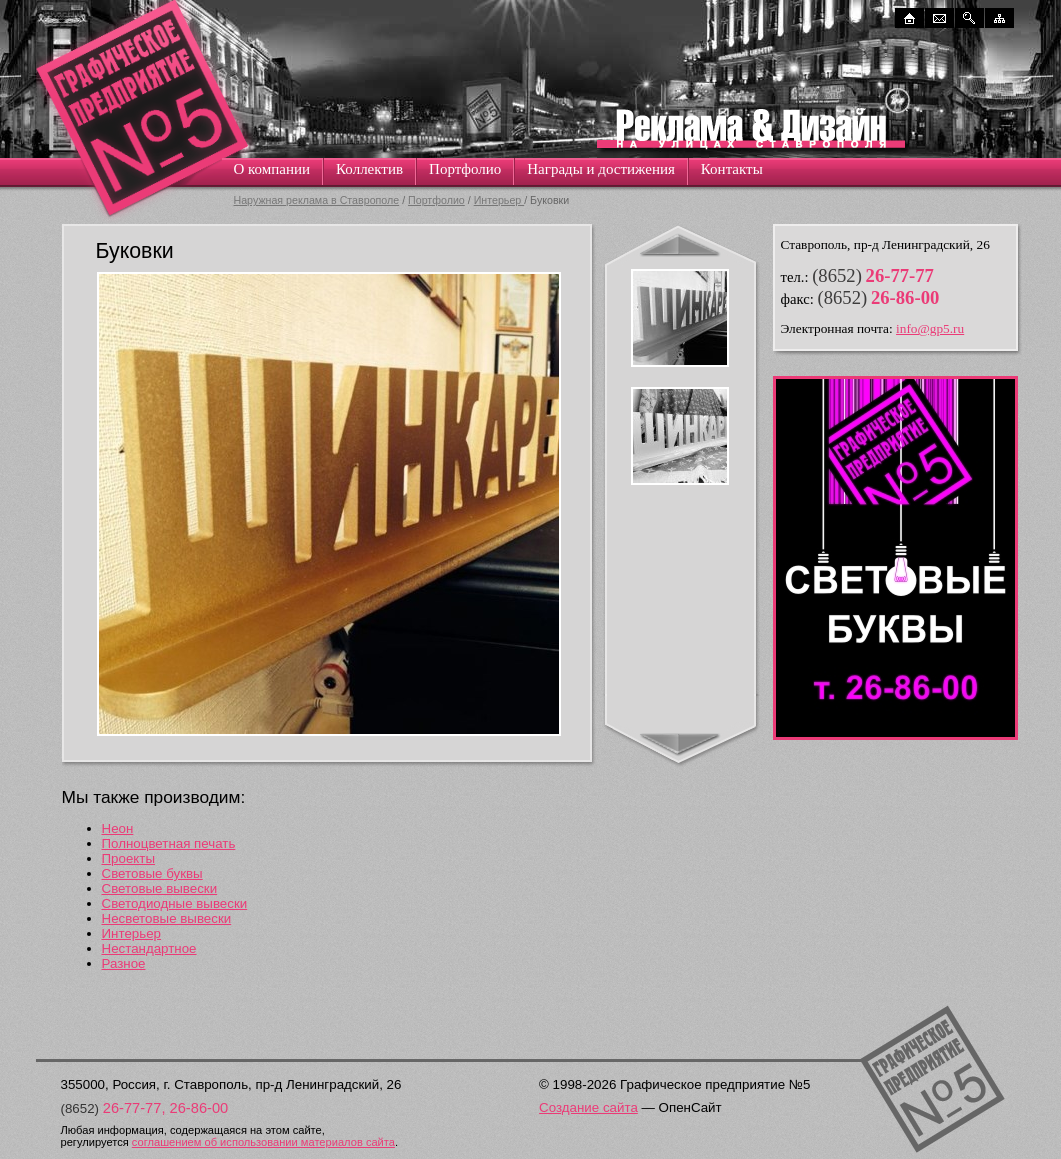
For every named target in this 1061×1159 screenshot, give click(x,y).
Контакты (732, 169)
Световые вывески (160, 888)
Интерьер (499, 200)
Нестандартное (149, 948)
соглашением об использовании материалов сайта (263, 1142)
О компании (272, 169)
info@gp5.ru (930, 328)
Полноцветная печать (169, 843)
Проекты (128, 858)
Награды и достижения (601, 169)
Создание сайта (588, 1107)
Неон (118, 828)
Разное (124, 963)
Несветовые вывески (167, 918)
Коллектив (369, 169)
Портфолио (465, 169)
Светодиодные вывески (175, 903)
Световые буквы (152, 873)
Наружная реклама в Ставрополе (317, 200)
